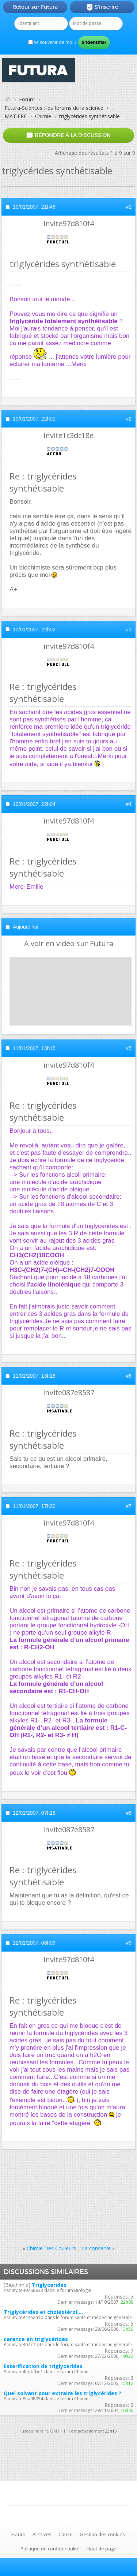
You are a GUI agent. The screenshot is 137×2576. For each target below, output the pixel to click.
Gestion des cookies (102, 2534)
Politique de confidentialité (50, 2548)
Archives (42, 2534)
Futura (18, 2534)
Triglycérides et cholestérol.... (43, 2311)
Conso (65, 2534)
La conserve (96, 2248)
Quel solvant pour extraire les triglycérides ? (62, 2393)
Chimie (43, 116)
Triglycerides (49, 2284)
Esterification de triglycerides (43, 2366)
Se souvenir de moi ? (52, 42)
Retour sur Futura (35, 7)
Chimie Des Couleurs (51, 2248)
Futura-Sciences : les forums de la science (54, 107)
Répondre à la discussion (68, 135)
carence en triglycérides (36, 2339)
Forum (27, 99)
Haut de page (102, 2548)
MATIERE (16, 116)
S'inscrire (102, 7)
